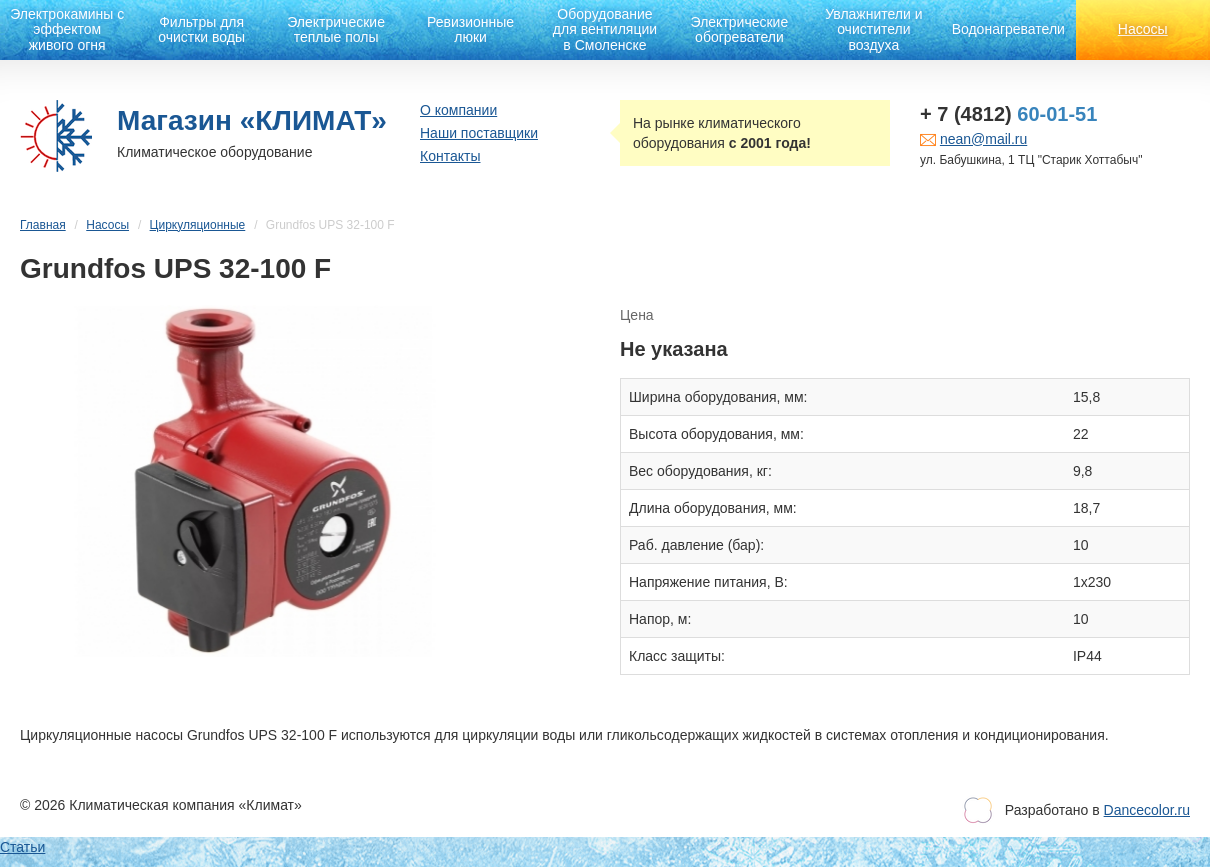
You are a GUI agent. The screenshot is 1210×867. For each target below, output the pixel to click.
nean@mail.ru (983, 139)
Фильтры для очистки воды (201, 29)
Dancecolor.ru (1147, 810)
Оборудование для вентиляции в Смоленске (605, 29)
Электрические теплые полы (336, 29)
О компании (458, 110)
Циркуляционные (198, 225)
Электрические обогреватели (740, 29)
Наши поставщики (479, 133)
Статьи (22, 847)
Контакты (450, 156)
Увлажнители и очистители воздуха (873, 29)
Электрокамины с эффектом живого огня (67, 29)
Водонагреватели (1008, 29)
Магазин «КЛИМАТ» (252, 120)
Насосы (1143, 29)
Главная (43, 225)
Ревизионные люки (470, 29)
